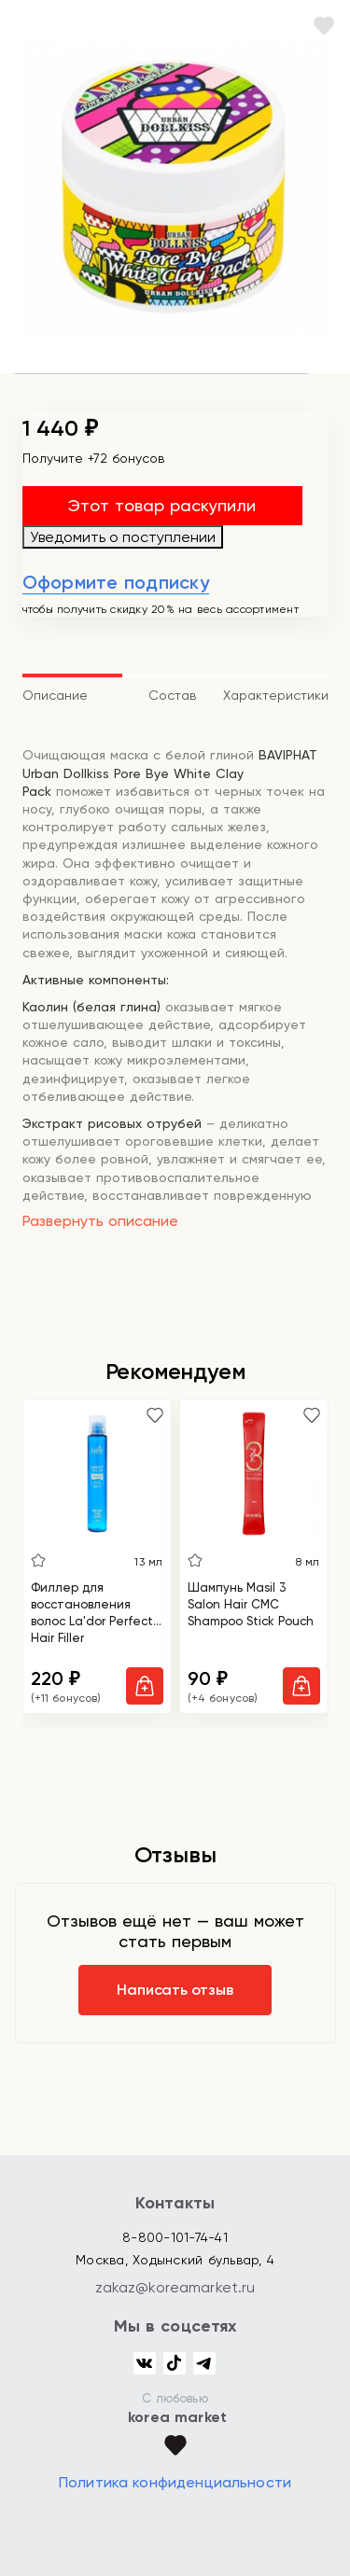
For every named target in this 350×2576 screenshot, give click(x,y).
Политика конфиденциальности (175, 2482)
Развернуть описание (100, 1221)
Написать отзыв (174, 1989)
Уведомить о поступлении (123, 537)
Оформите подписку (115, 582)
